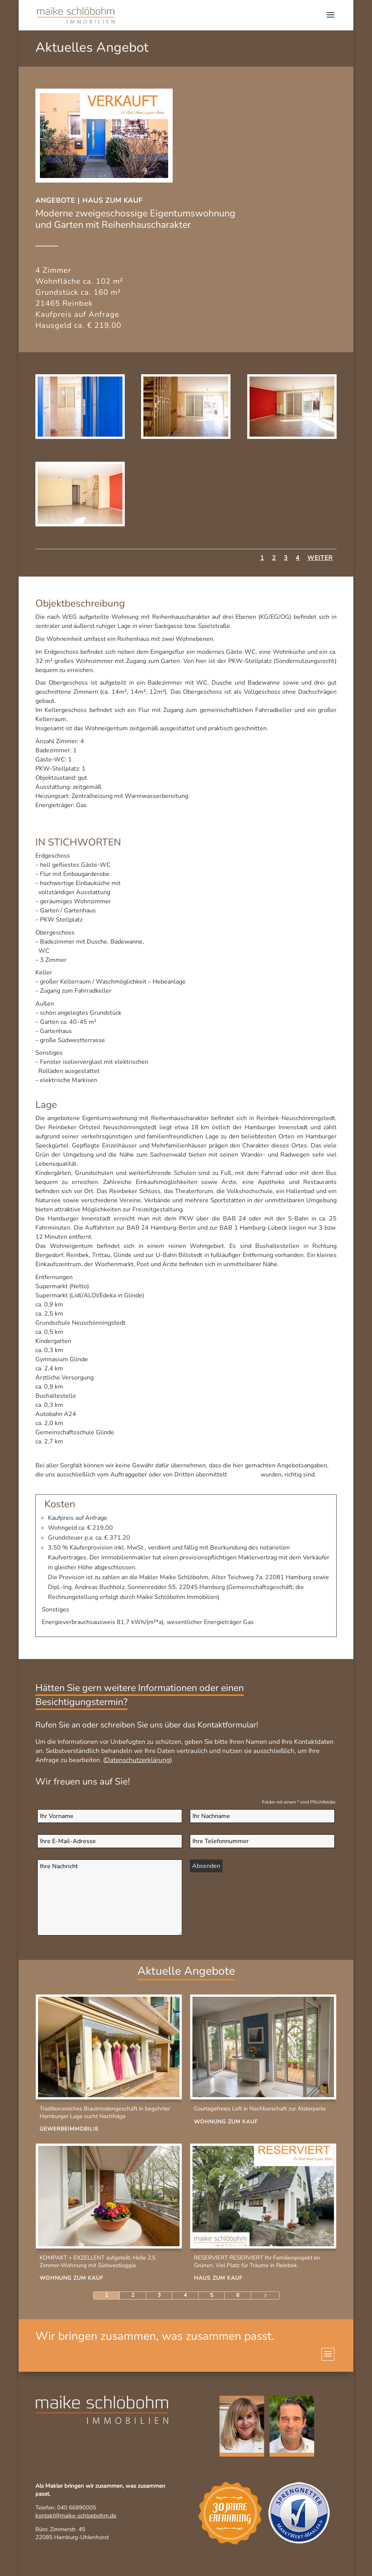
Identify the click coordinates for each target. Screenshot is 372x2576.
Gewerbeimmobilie (69, 2129)
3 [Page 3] (159, 2295)
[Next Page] (265, 2295)
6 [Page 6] (237, 2295)
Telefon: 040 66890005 (65, 2507)
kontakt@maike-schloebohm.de (75, 2515)
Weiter (320, 558)
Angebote (55, 200)
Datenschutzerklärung (137, 1760)
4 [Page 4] (185, 2295)
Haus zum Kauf (112, 200)
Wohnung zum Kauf (226, 2121)
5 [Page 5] (211, 2295)
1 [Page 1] (106, 2295)
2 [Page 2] (132, 2295)
